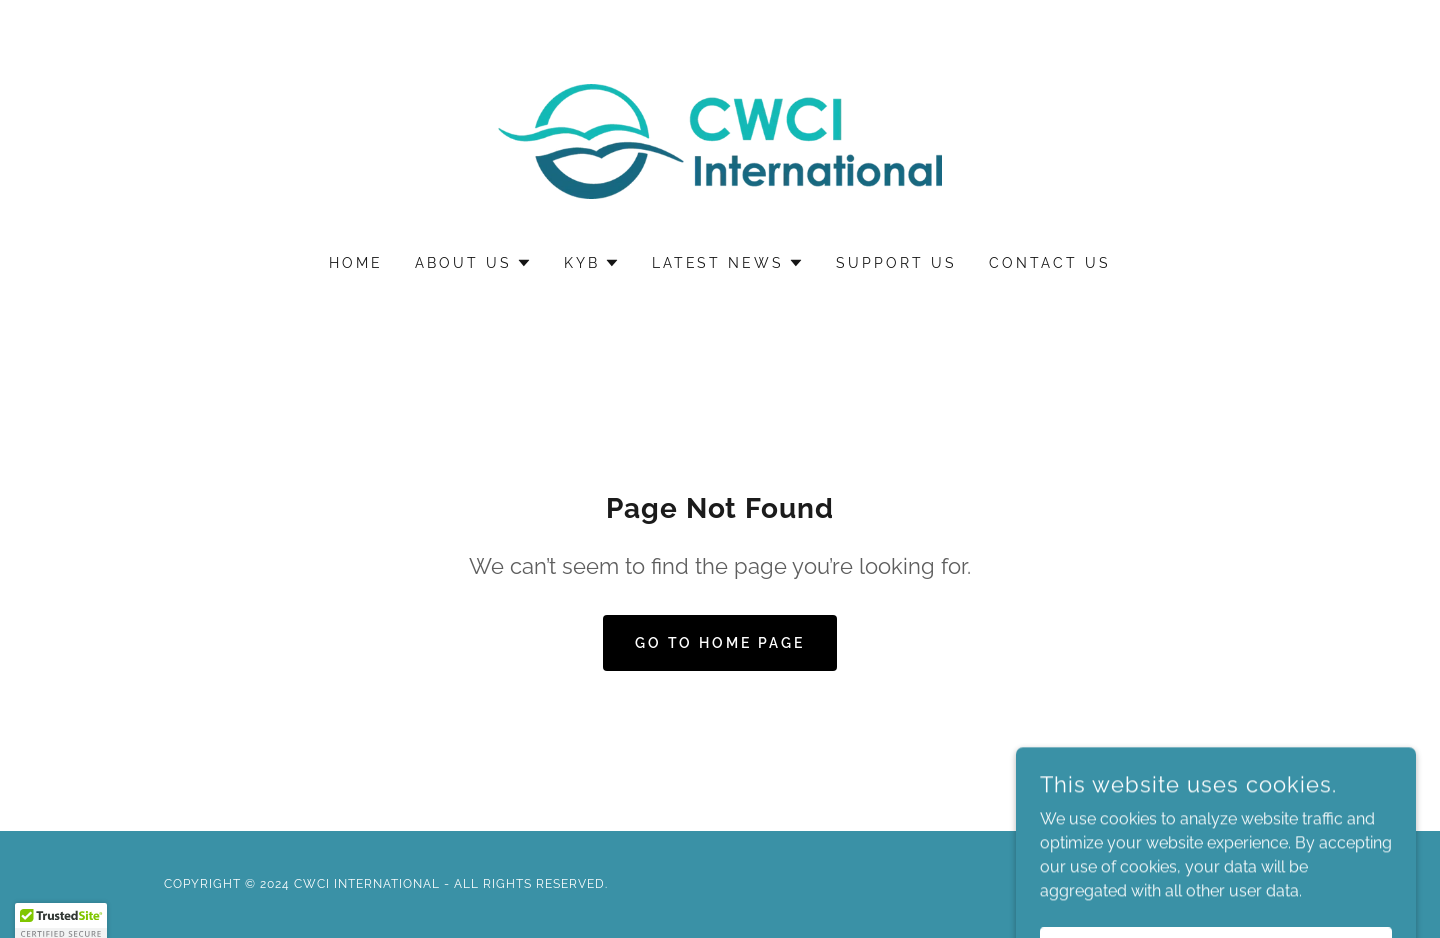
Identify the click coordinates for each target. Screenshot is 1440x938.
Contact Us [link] (1050, 263)
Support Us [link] (896, 263)
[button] (473, 263)
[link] (720, 140)
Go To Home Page (720, 643)
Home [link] (356, 263)
